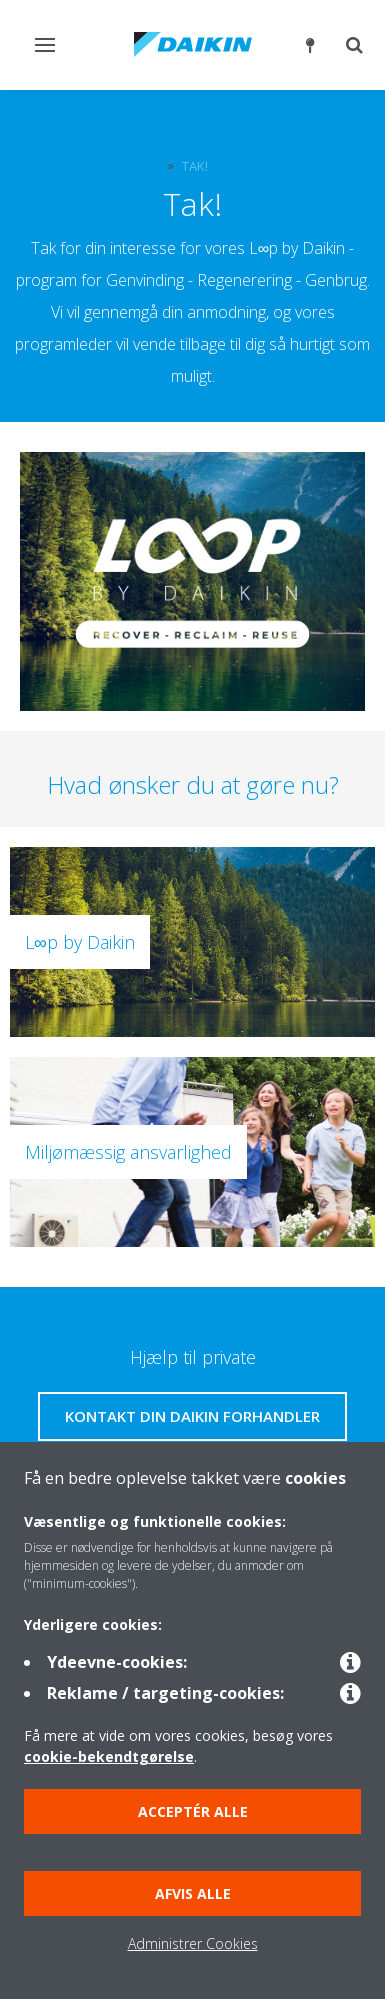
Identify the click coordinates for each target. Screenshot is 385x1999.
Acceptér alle (193, 1811)
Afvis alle (193, 1893)
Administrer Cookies (193, 1943)
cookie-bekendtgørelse (109, 1756)
